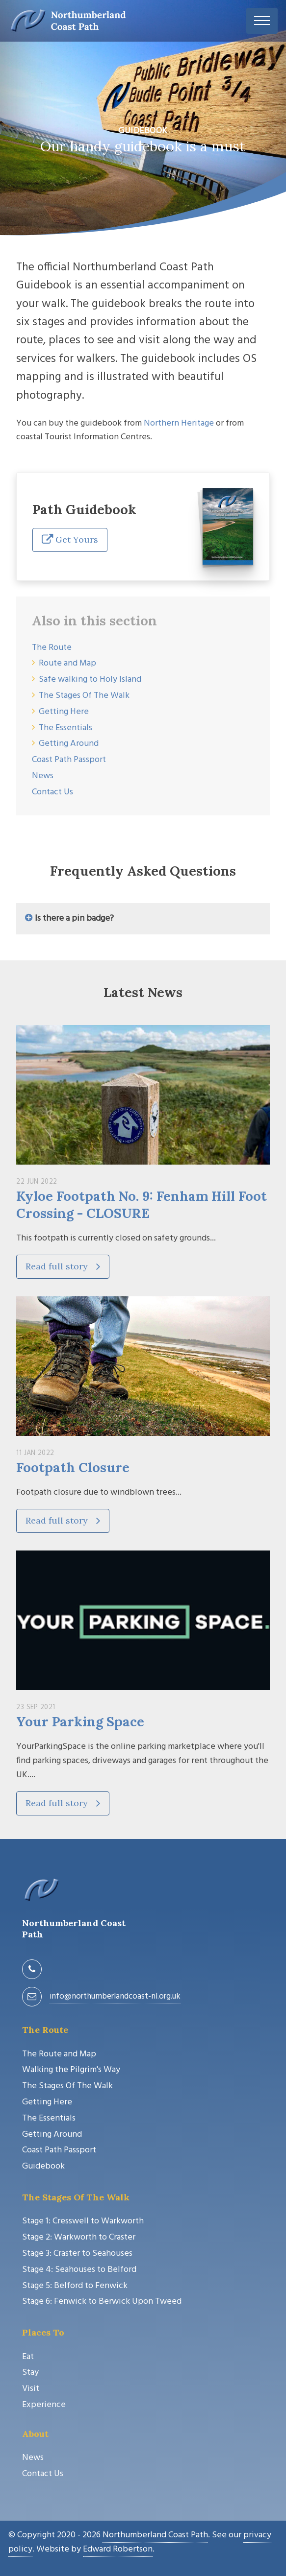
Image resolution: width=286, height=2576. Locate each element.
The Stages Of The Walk (84, 696)
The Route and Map (59, 2054)
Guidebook (43, 2166)
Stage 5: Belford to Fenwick (75, 2286)
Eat (28, 2357)
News (42, 776)
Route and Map (67, 663)
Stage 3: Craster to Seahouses (77, 2253)
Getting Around (69, 744)
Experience (44, 2405)
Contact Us (52, 792)
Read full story (63, 1266)
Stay (30, 2372)
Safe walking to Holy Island (90, 679)
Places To (43, 2332)
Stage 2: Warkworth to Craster (78, 2237)
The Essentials (65, 728)
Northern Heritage (179, 423)
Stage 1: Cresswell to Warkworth (83, 2221)
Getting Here (64, 712)
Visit (30, 2389)
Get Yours (70, 539)
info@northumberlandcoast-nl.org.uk (115, 1996)
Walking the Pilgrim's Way (71, 2070)
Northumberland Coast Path (155, 2535)
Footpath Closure (73, 1467)
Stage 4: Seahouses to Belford (79, 2270)
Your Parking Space (80, 1721)
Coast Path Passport (69, 760)
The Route (52, 648)
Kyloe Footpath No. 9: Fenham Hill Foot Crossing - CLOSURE (141, 1204)
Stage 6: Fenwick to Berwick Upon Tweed (102, 2301)
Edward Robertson (118, 2549)
